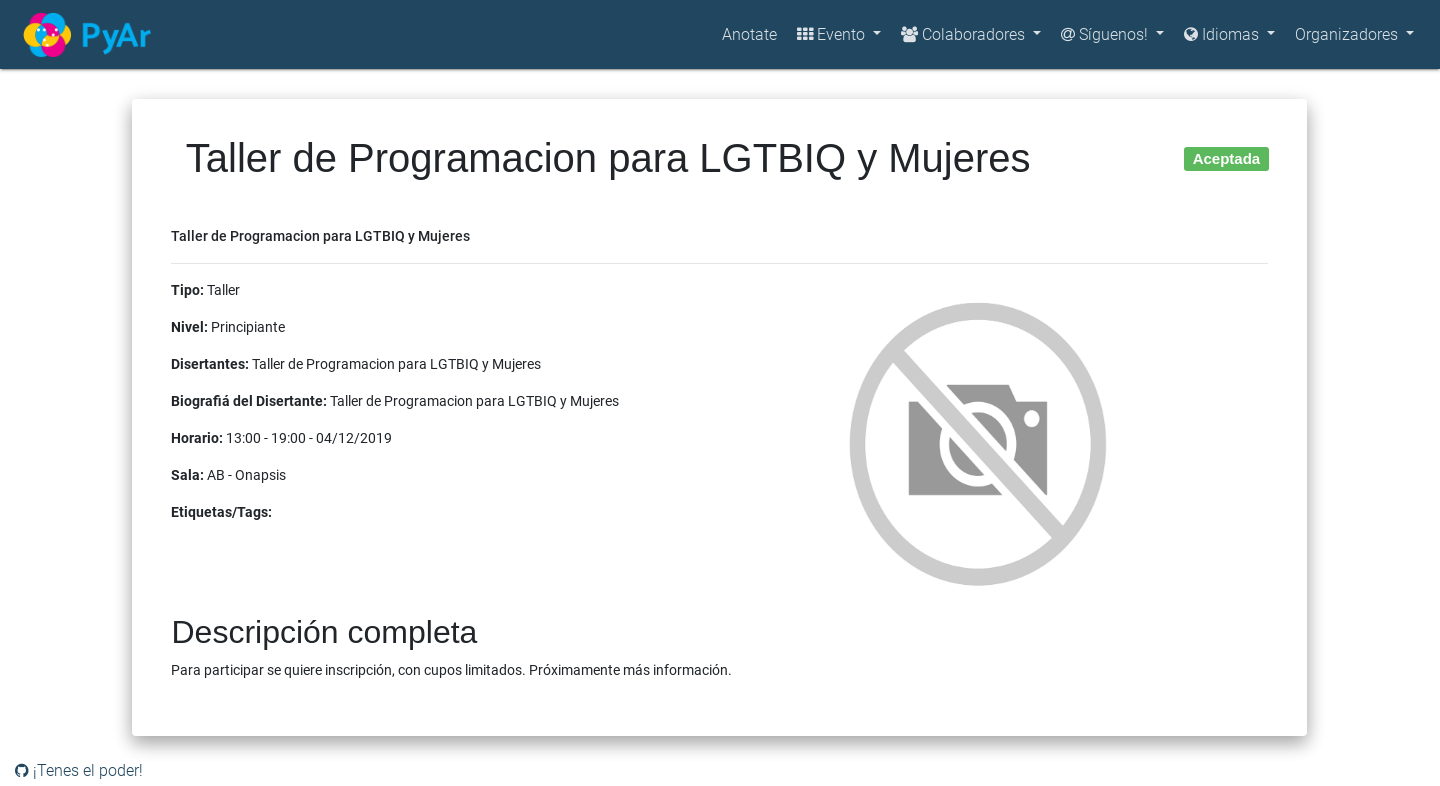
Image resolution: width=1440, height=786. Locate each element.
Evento (833, 34)
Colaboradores (965, 34)
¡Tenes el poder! (79, 770)
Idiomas (1223, 34)
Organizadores (1348, 34)
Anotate (749, 34)
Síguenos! (1106, 34)
